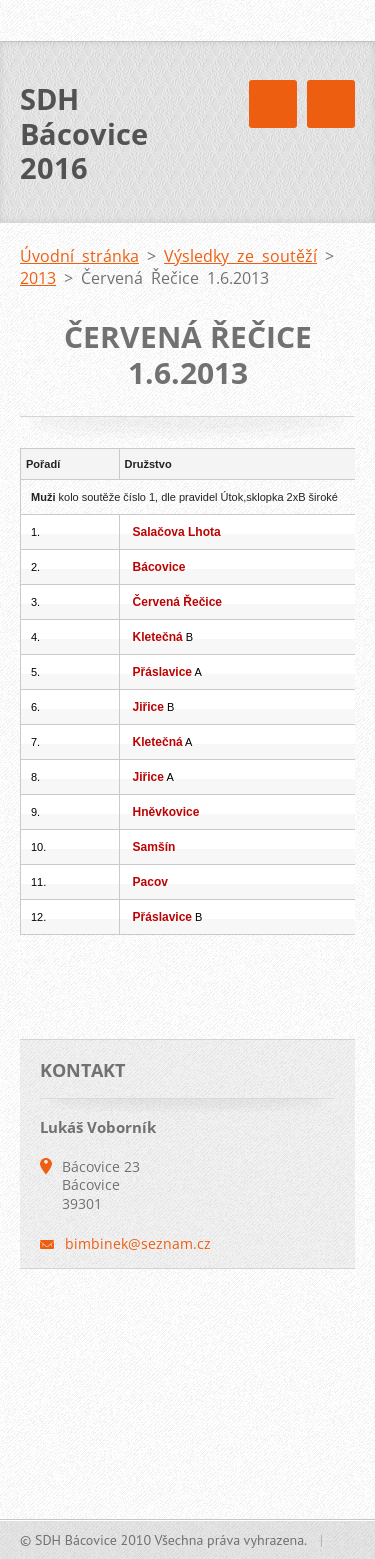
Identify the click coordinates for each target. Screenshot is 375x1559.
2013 (38, 278)
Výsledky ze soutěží (240, 256)
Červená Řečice (177, 602)
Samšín (154, 847)
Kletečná (158, 637)
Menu (331, 104)
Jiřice (148, 707)
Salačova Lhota (177, 532)
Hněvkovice (166, 812)
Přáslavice (162, 672)
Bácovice (159, 567)
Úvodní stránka (79, 256)
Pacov (150, 882)
